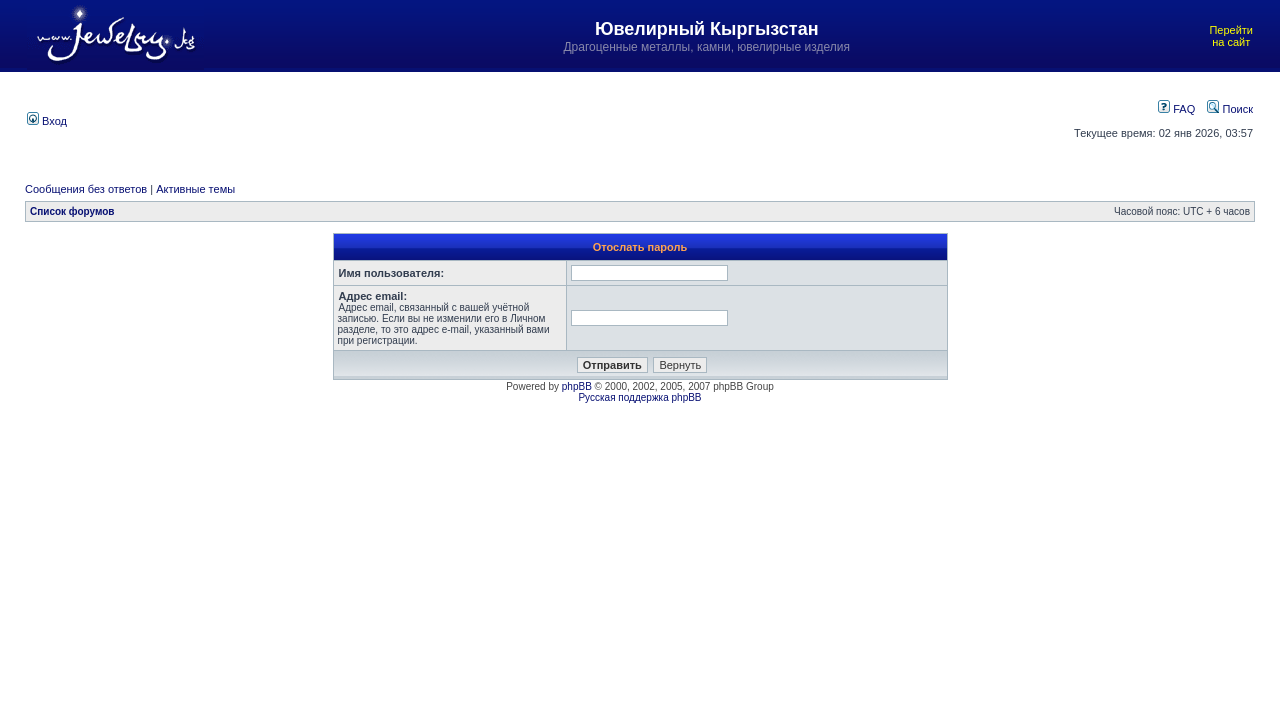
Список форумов (72, 211)
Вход (47, 121)
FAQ (1176, 109)
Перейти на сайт (1231, 36)
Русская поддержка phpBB (639, 397)
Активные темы (195, 189)
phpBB (577, 386)
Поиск (1230, 109)
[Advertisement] (553, 119)
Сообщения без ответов (86, 189)
